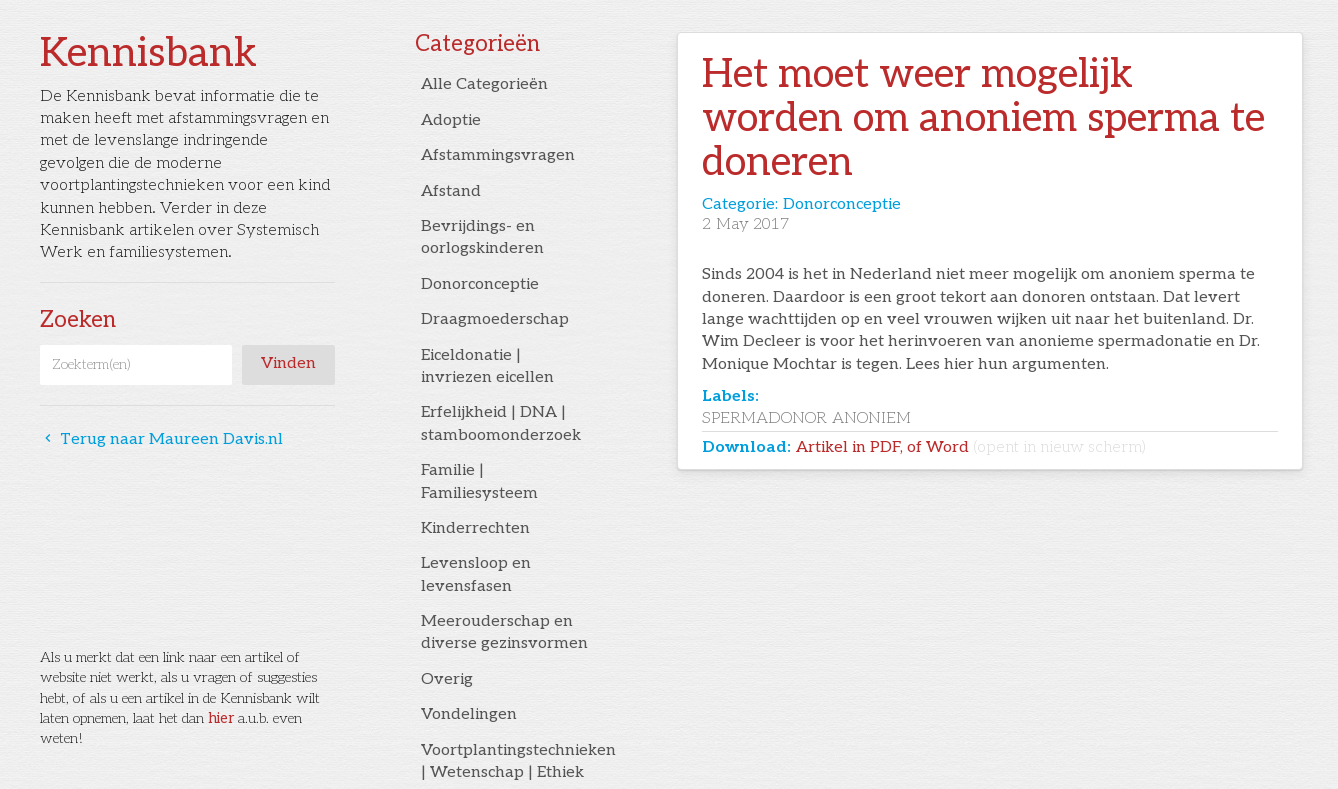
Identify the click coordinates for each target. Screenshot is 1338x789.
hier (221, 718)
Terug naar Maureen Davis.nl (161, 439)
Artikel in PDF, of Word (971, 447)
